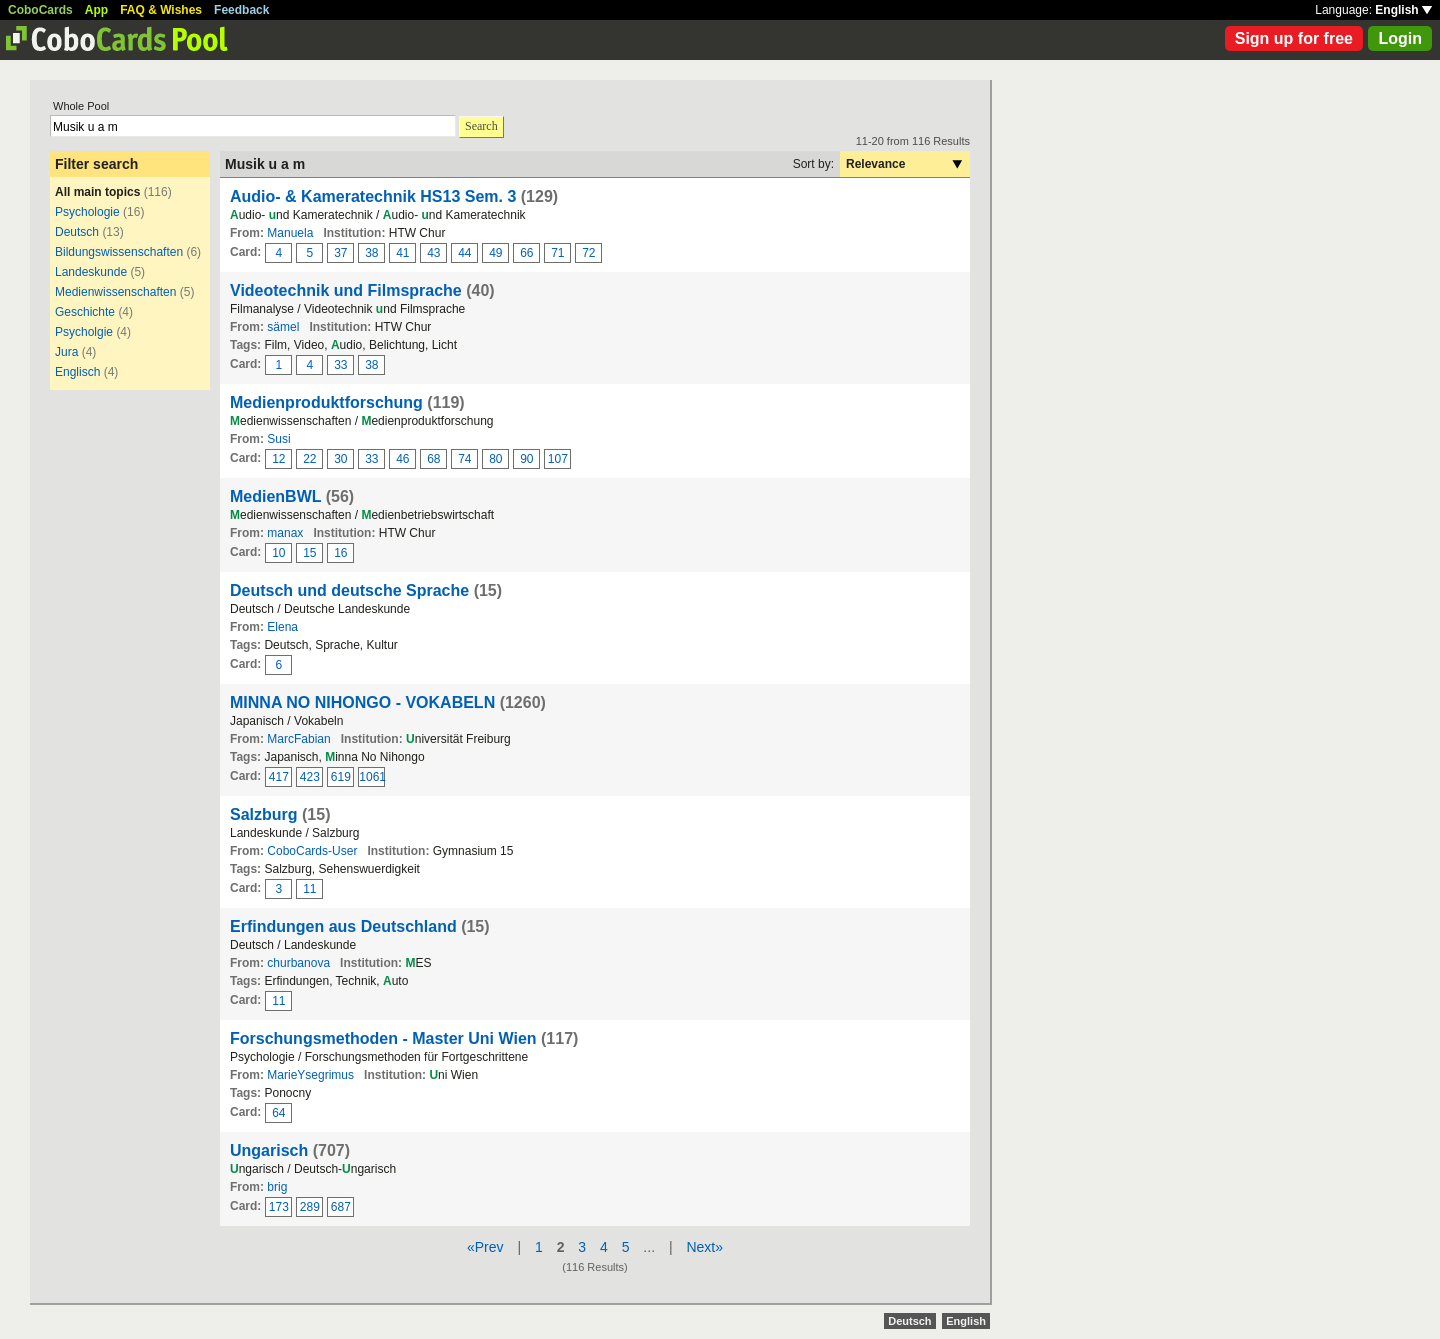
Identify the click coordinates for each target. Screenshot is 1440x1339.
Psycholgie (84, 332)
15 (309, 553)
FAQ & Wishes (161, 10)
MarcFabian (298, 739)
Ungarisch (269, 1150)
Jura (66, 352)
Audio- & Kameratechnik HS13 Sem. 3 (373, 196)
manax (285, 533)
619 (341, 777)
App (96, 10)
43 (433, 253)
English (1403, 10)
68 (433, 459)
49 (495, 253)
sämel (283, 327)
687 (341, 1207)
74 (464, 459)
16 (340, 553)
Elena (282, 627)
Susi (278, 439)
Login (1400, 38)
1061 (372, 777)
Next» (704, 1247)
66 (526, 253)
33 (340, 365)
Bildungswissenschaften (119, 252)
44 (464, 253)
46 (402, 459)
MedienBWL (275, 496)
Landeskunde (91, 272)
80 (495, 459)
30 (340, 459)
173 (279, 1207)
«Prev (485, 1247)
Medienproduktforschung (326, 402)
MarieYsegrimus (310, 1075)
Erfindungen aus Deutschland (343, 926)
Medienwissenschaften (115, 292)
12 (278, 459)
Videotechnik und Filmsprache (346, 290)
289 (310, 1207)
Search (481, 126)
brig (277, 1187)
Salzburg (264, 814)
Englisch (77, 372)
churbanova (298, 963)
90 (526, 459)
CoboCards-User (312, 851)
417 (279, 777)
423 (310, 777)
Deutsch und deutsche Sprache (349, 590)
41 (402, 253)
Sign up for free (1294, 38)
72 (588, 253)
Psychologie (87, 212)
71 (557, 253)
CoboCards (40, 10)
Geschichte (85, 312)
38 (371, 253)
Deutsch (77, 232)
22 (309, 459)
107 (558, 459)
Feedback (241, 10)
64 (278, 1113)
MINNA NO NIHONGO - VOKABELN (362, 702)
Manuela (290, 233)
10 (278, 553)
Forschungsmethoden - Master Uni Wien (383, 1038)
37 (340, 253)
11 (309, 889)
